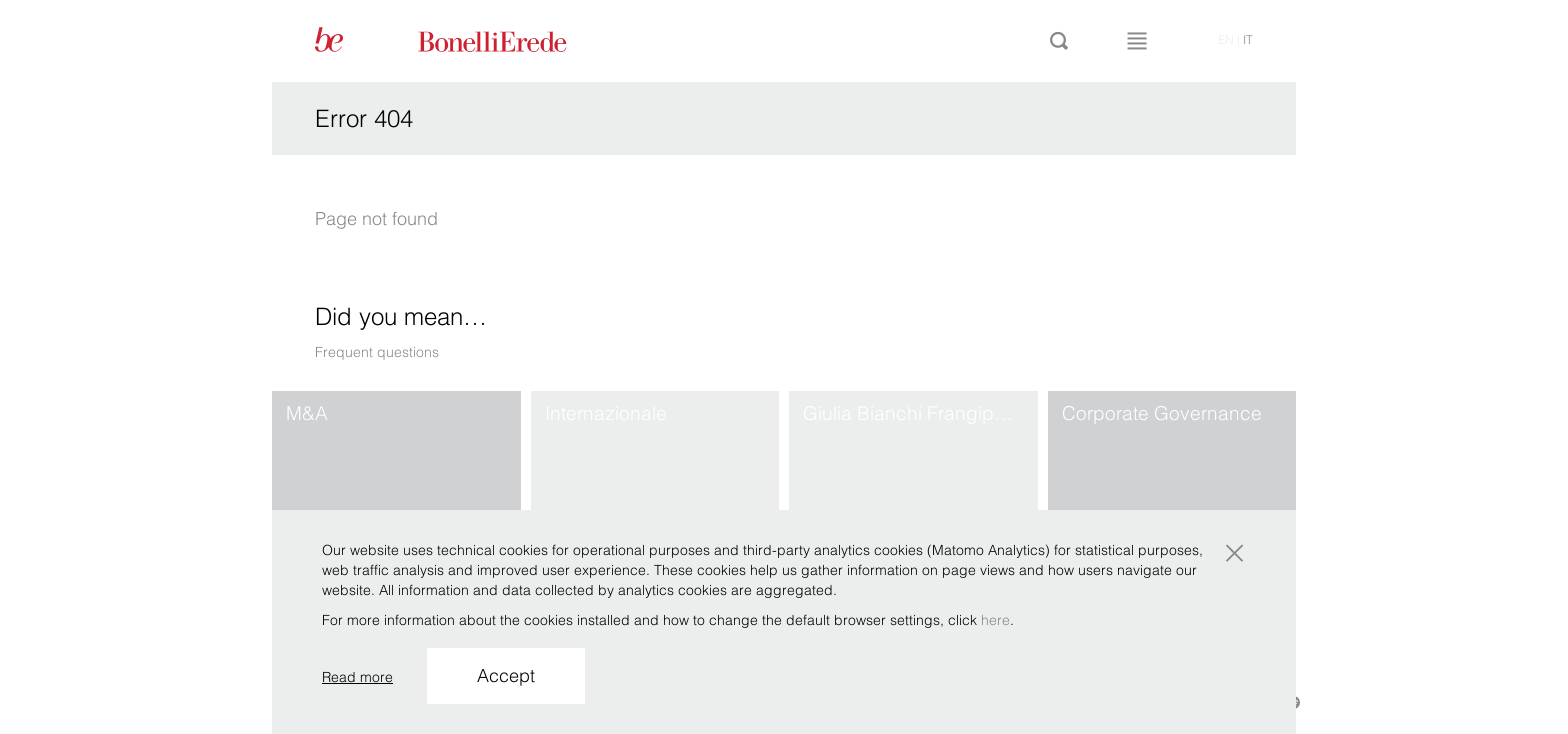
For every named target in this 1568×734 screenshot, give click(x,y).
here (995, 620)
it (1248, 39)
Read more (357, 677)
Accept (506, 675)
